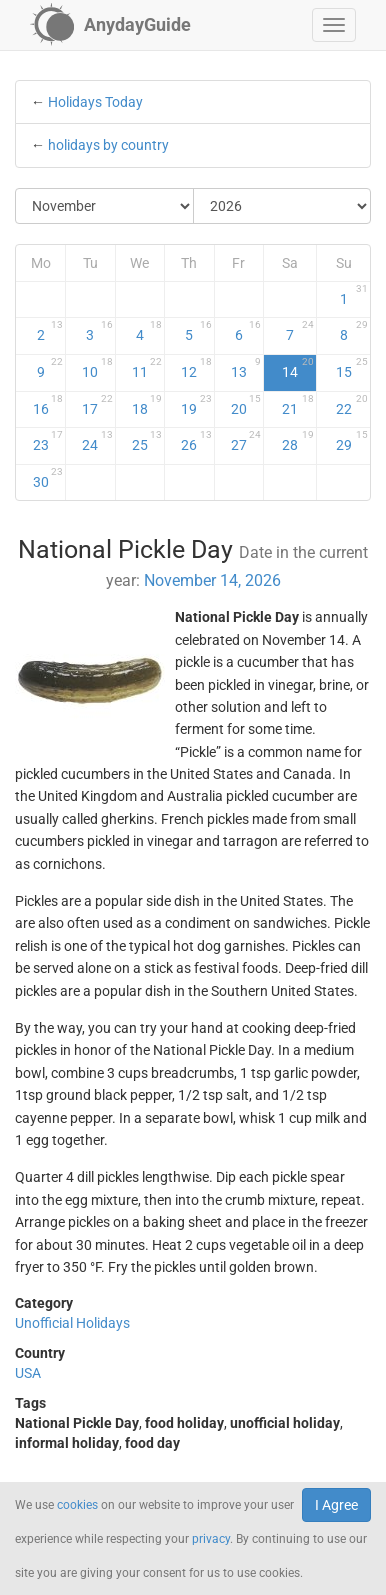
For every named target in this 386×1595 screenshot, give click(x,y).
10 (97, 368)
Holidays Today (95, 102)
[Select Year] (282, 206)
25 (147, 441)
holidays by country (108, 145)
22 (352, 405)
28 (298, 441)
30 (48, 478)
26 (196, 441)
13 (246, 368)
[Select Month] (105, 206)
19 (196, 405)
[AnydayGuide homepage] (110, 25)
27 (246, 441)
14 (298, 368)
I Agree (336, 1505)
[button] (334, 25)
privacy (211, 1539)
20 (246, 405)
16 (48, 405)
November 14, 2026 (212, 580)
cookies (77, 1505)
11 (147, 368)
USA (28, 1373)
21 (298, 405)
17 (97, 405)
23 (48, 441)
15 (352, 368)
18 (147, 405)
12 (196, 368)
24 (97, 441)
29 (352, 441)
